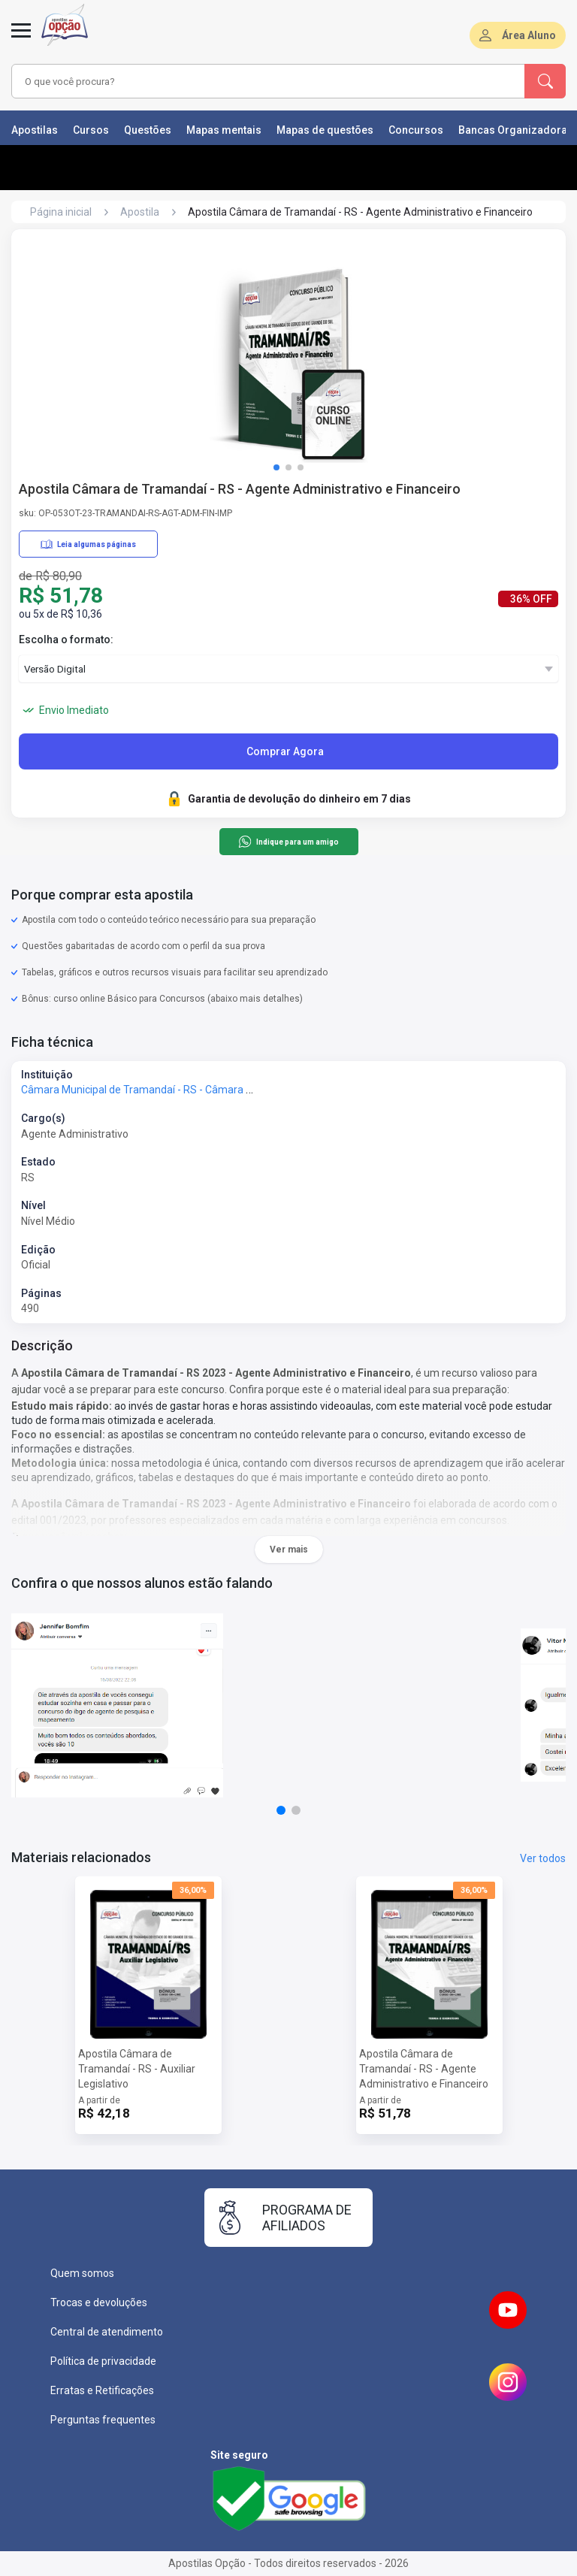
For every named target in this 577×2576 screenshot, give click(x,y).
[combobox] (247, 81)
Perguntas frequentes (103, 2420)
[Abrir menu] (21, 39)
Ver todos (543, 1858)
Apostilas (34, 130)
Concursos (415, 130)
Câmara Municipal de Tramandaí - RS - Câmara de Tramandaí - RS (177, 1090)
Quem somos (82, 2273)
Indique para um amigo (288, 842)
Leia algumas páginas (88, 544)
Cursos (91, 130)
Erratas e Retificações (102, 2390)
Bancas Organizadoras (515, 130)
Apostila (139, 212)
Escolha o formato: (66, 639)
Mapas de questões (324, 130)
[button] (276, 467)
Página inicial (61, 212)
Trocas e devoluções (98, 2302)
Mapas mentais (223, 130)
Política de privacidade (103, 2361)
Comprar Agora (285, 751)
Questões (147, 130)
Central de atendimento (106, 2332)
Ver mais (289, 1549)
